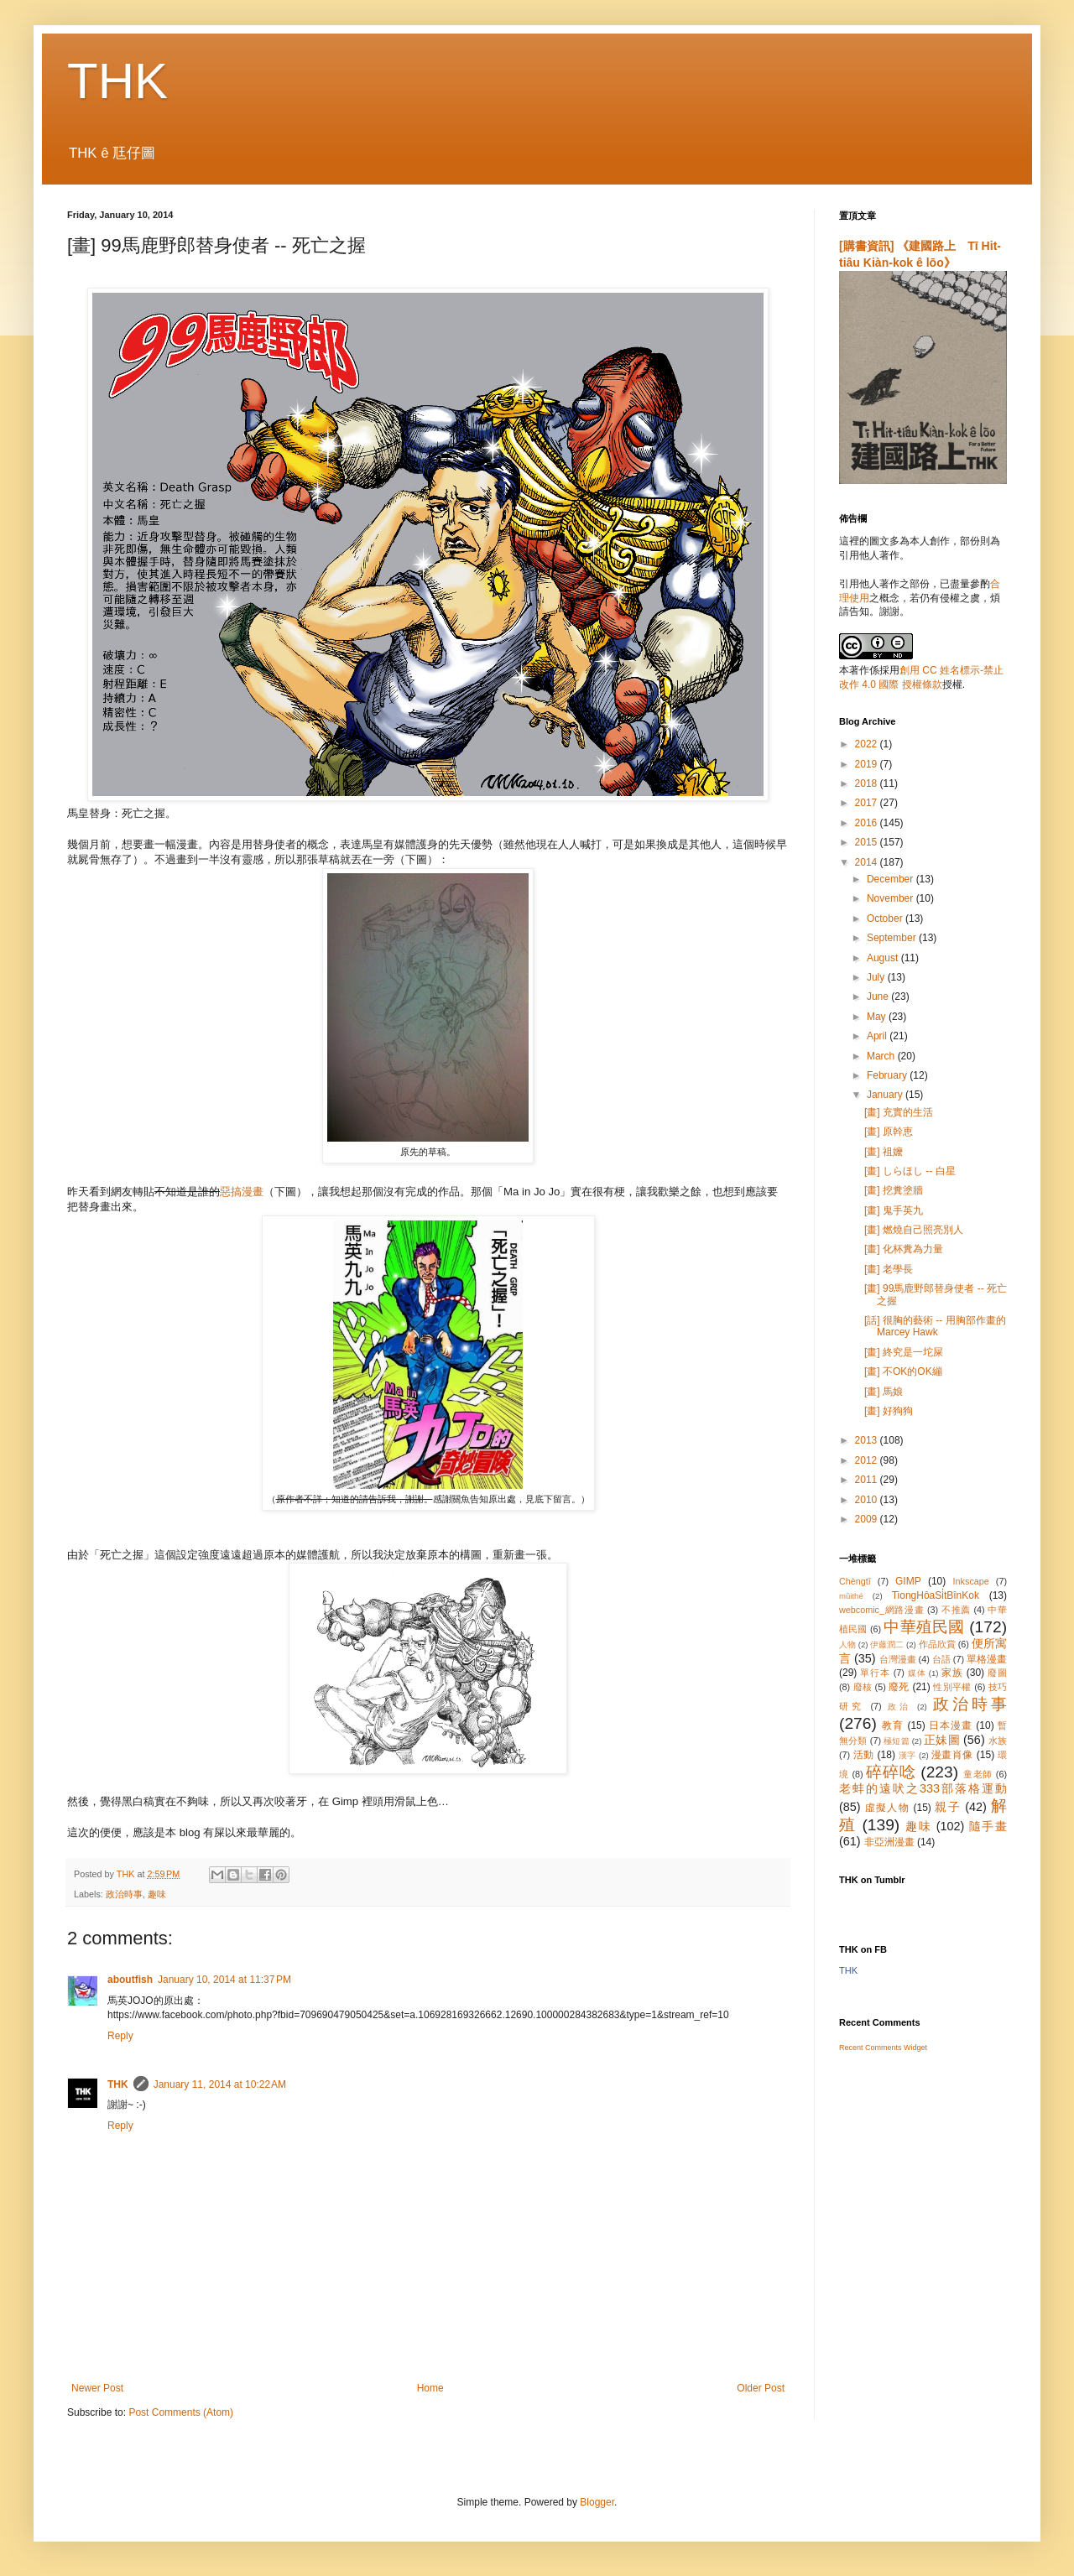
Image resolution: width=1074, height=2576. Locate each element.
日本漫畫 (950, 1725)
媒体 (917, 1673)
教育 (893, 1725)
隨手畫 (988, 1826)
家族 (952, 1672)
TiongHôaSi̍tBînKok (935, 1595)
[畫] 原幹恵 (888, 1131)
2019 (867, 764)
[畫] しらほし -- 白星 (910, 1171)
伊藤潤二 (887, 1644)
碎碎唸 (890, 1772)
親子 (948, 1807)
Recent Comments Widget (883, 2047)
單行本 (874, 1673)
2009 (867, 1519)
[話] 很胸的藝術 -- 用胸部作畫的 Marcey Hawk (935, 1326)
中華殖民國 (924, 1627)
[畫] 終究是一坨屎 (903, 1352)
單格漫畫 (987, 1659)
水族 (997, 1741)
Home (430, 2388)
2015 (867, 842)
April (878, 1036)
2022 (867, 744)
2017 (867, 803)
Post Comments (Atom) (180, 2412)
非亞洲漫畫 (889, 1842)
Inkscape (971, 1581)
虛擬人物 (887, 1808)
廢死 (899, 1687)
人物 (847, 1644)
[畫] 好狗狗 (888, 1411)
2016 (867, 823)
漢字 (907, 1755)
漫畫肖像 (952, 1755)
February (888, 1075)
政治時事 (124, 1894)
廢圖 (997, 1673)
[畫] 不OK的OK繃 (903, 1371)
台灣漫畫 (897, 1659)
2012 (867, 1460)
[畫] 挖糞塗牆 (893, 1190)
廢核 (863, 1687)
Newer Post (97, 2388)
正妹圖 (942, 1739)
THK (117, 81)
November (891, 898)
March (882, 1056)
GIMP (908, 1581)
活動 (863, 1755)
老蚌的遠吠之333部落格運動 (923, 1788)
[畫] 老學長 (888, 1269)
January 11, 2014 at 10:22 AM (220, 2084)
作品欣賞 (937, 1644)
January (886, 1095)
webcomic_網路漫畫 (881, 1610)
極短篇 (897, 1741)
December (891, 879)
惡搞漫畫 (241, 1191)
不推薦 (956, 1610)
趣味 (157, 1894)
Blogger (597, 2502)
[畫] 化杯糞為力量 (903, 1249)
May (878, 1017)
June (879, 996)
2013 (867, 1440)
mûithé (851, 1595)
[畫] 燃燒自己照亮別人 (913, 1230)
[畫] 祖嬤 (883, 1152)
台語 (941, 1659)
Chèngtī (855, 1581)
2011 (867, 1480)
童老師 (978, 1774)
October (886, 918)
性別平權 (952, 1687)
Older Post (761, 2388)
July (877, 977)
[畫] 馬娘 (883, 1391)
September (893, 938)
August (884, 958)
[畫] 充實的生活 (898, 1112)
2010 (867, 1500)
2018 (867, 783)
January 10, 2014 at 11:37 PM (224, 1979)
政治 (899, 1706)
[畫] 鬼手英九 (893, 1210)
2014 (867, 862)
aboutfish (130, 1979)
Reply (120, 2036)
